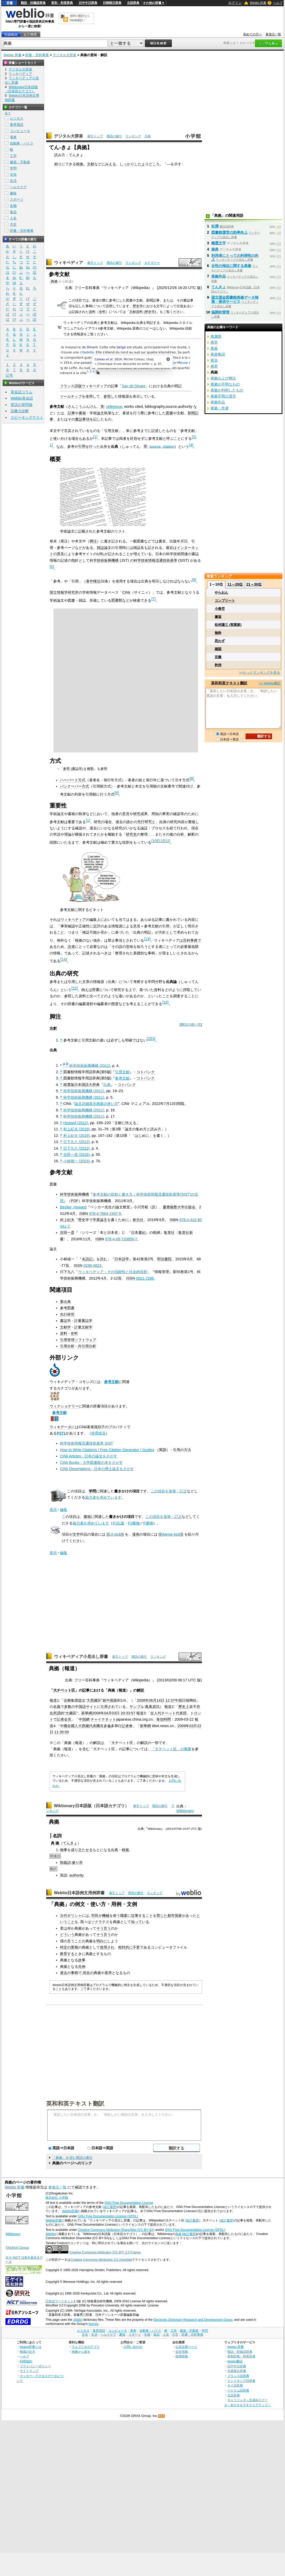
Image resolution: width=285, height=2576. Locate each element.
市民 (94, 1915)
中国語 (80, 1707)
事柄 (74, 1973)
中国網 (84, 1719)
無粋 (218, 633)
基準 (108, 1973)
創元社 (138, 1220)
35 (61, 1732)
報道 (122, 1690)
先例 (81, 1966)
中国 (109, 1700)
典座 (214, 348)
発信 (160, 1719)
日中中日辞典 (88, 3)
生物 (13, 206)
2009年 (183, 1726)
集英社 (169, 1232)
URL (100, 554)
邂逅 (218, 617)
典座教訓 (218, 354)
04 (106, 1713)
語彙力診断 (20, 411)
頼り (58, 164)
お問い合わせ (133, 2346)
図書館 (116, 600)
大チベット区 (64, 1690)
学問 (92, 1491)
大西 (90, 1700)
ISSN (78, 1265)
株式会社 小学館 (56, 2197)
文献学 (65, 1327)
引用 (81, 446)
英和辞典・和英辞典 (241, 2356)
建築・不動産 (20, 162)
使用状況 (98, 1433)
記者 (125, 1726)
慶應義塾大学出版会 (179, 1207)
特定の (65, 1947)
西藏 (85, 1726)
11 (161, 841)
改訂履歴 (189, 2234)
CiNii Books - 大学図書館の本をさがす (91, 1462)
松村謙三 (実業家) (228, 625)
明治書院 (164, 1259)
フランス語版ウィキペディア (83, 386)
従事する (138, 1915)
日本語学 (121, 1259)
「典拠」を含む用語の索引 (72, 2158)
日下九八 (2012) (76, 1142)
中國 (63, 1726)
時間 (167, 1719)
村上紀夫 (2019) (76, 1129)
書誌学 (65, 1321)
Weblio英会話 (22, 398)
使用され (107, 1947)
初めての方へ (252, 34)
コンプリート (225, 600)
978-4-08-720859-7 (121, 1239)
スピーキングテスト (27, 417)
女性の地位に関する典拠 (231, 266)
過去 (63, 1973)
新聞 (191, 413)
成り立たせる (82, 1850)
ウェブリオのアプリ (86, 2346)
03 (114, 1713)
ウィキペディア (68, 262)
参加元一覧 (273, 34)
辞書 (9, 3)
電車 (13, 137)
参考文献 (122, 1078)
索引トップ (95, 136)
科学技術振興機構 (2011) (89, 1065)
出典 (107, 1085)
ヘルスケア (18, 187)
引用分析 (67, 1346)
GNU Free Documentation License (129, 2203)
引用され (107, 1707)
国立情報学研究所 (64, 592)
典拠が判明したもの (227, 390)
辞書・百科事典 (37, 55)
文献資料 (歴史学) (142, 312)
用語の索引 (114, 136)
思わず (220, 641)
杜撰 (215, 226)
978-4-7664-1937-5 (105, 1213)
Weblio (50, 2234)
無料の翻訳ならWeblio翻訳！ (80, 18)
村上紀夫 (67, 1220)
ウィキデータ (60, 1427)
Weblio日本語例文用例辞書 (79, 1893)
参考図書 (67, 1308)
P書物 (148, 1523)
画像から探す (81, 2351)
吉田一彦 (67, 1232)
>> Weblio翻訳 (270, 683)
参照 (107, 396)
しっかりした (130, 164)
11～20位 (235, 584)
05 (67, 1732)
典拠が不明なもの (225, 384)
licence (93, 2324)
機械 (105, 1915)
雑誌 (100, 548)
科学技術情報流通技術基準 (155, 560)
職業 (123, 1915)
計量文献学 (83, 1327)
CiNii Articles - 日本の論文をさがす (88, 1456)
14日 (160, 1700)
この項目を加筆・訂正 (169, 1491)
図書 (169, 413)
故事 (81, 1960)
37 (173, 1700)
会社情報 (181, 2351)
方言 (13, 224)
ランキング (133, 136)
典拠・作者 (220, 408)
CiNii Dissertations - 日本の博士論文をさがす (97, 1469)
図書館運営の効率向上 (229, 232)
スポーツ (16, 199)
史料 (102, 312)
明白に (101, 1941)
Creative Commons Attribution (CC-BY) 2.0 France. (105, 2252)
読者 (71, 947)
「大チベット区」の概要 (171, 1749)
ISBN (83, 1213)
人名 (13, 218)
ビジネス (16, 118)
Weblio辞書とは (30, 2346)
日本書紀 (138, 1232)
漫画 (135, 1534)
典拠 (54, 281)
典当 (214, 360)
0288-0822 (92, 1265)
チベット (168, 1713)
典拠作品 (218, 276)
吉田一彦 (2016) (76, 1154)
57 (133, 1713)
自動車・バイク (21, 143)
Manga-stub (171, 1534)
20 (123, 1713)
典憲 (214, 366)
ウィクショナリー (64, 1406)
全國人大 (74, 1726)
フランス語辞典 (238, 2375)
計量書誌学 (83, 1321)
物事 (63, 1850)
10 (154, 841)
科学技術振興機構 (104, 560)
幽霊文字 (218, 243)
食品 (13, 212)
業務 (74, 1947)
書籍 (82, 413)
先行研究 (144, 822)
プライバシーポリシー (35, 2366)
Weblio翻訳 (235, 2361)
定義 (218, 657)
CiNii (126, 592)
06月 (153, 1700)
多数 (67, 1707)
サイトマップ (29, 2370)
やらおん (221, 592)
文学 (76, 1534)
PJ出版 (118, 1523)
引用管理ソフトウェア (78, 1340)
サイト (91, 1707)
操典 (215, 249)
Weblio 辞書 (258, 3)
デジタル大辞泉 (64, 55)
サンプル (137, 1707)
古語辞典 (133, 3)
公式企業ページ (186, 2346)
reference (114, 406)
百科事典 (190, 940)
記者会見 (64, 1719)
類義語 (65, 1862)
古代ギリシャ (71, 1915)
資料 (92, 312)
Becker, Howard (73, 1207)
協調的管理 (220, 312)
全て (8, 113)
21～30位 (254, 584)
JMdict (77, 2320)
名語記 (87, 1259)
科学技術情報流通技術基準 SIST (86, 1443)
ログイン (235, 3)
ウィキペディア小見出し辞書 (81, 1656)
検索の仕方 (27, 2351)
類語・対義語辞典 (33, 3)
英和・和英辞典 (62, 3)
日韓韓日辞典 (112, 3)
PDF (74, 1201)
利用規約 (26, 2361)
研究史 (131, 834)
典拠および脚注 (223, 378)
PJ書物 (134, 1523)
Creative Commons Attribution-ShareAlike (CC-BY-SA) (116, 2230)
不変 (136, 1947)
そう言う (103, 1928)
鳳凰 (148, 1707)
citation (169, 446)
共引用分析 (87, 1346)
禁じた (162, 1915)
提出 (81, 1700)
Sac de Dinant (133, 386)
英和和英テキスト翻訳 (75, 2103)
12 (167, 841)
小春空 (220, 609)
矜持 (218, 665)
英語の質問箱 (21, 405)
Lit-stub (115, 1534)
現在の (88, 1973)
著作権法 (93, 581)
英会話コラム (21, 392)
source (154, 446)
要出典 (65, 1302)
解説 (140, 1690)
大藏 (69, 1713)
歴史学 (138, 306)
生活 (13, 181)
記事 (71, 413)
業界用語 (16, 125)
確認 (218, 649)
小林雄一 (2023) (76, 1161)
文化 (13, 174)
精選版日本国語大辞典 (81, 1085)
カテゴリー (152, 263)
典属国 (216, 336)
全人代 (155, 1713)
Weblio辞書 (70, 2211)
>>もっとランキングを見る (259, 672)
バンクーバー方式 (74, 786)
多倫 (107, 1726)
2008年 (143, 1700)
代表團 (94, 1726)
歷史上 (183, 1707)
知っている (140, 1922)
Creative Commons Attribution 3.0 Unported (101, 2260)
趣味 (13, 193)
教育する (67, 1954)
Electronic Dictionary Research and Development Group (192, 2320)
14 (63, 959)
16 (165, 1002)
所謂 (56, 1713)
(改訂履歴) (110, 2207)
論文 (100, 413)
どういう (67, 1934)
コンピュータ (20, 131)
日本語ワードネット (59, 2301)
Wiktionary (185, 1811)
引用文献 (122, 1072)
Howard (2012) (75, 1123)
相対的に (125, 1947)
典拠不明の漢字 (223, 396)
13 (147, 939)
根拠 (79, 164)
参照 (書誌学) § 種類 (78, 769)
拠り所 (77, 1862)
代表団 (181, 1713)
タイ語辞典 (235, 2385)
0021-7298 (145, 1278)
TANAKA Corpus (17, 2248)
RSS (162, 2416)
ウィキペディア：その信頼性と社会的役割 (112, 1272)
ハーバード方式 (72, 780)
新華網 (86, 1713)
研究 (136, 814)
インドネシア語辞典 (241, 2380)
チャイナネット (103, 1719)
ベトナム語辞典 (238, 2390)
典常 (214, 342)
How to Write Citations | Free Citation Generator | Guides (107, 1450)
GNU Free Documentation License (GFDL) (108, 2216)
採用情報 (181, 2356)
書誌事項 (82, 419)
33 (128, 1713)
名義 (56, 1707)
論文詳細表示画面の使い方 (96, 1104)
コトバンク (146, 1072)
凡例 (147, 136)
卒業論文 (100, 1220)
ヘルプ (277, 3)
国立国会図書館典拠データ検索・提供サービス (235, 299)
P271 (61, 1433)
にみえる (108, 164)
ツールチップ (71, 396)
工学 (13, 156)
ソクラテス (100, 1922)
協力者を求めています (103, 1497)
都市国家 (174, 1915)
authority (76, 1875)
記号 (9, 375)
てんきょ (70, 1843)
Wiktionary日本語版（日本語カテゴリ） (91, 1806)
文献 (90, 164)
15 (74, 988)
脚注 (93, 541)
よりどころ (150, 164)
